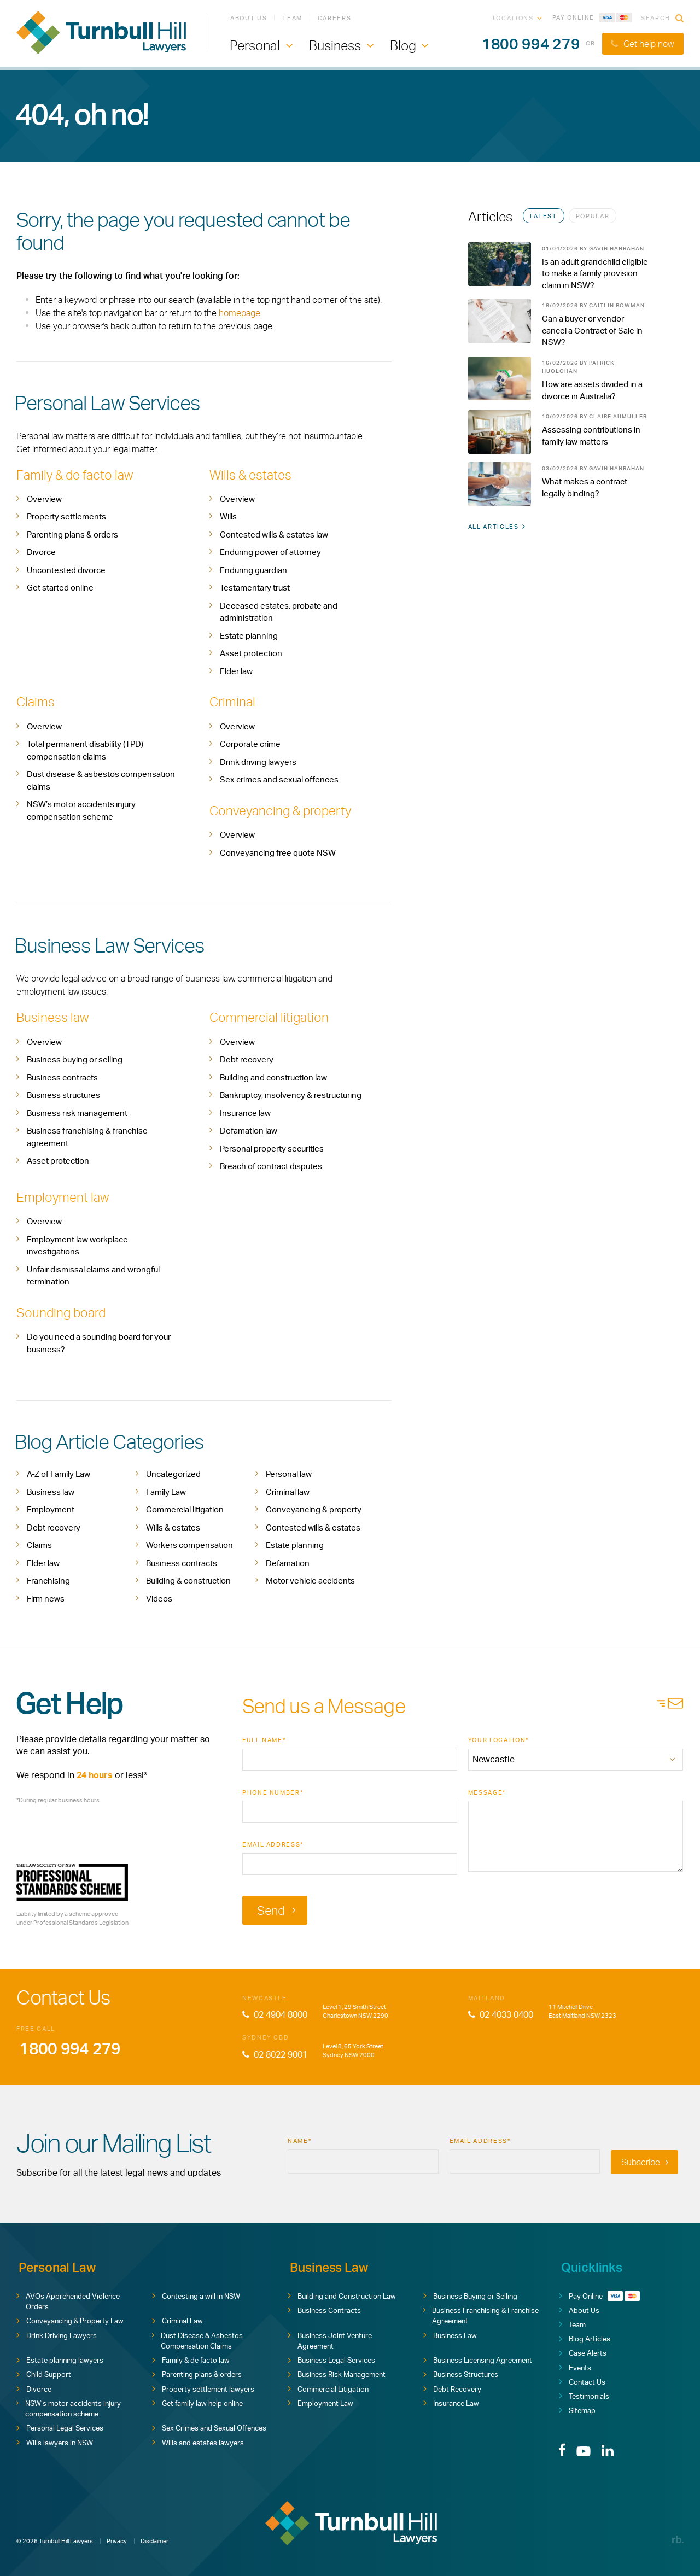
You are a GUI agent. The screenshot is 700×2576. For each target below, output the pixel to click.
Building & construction (188, 1579)
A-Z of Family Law (58, 1473)
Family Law (166, 1490)
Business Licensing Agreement (477, 2358)
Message (487, 1791)
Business (335, 47)
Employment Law (320, 2401)
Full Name (264, 1739)
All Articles (496, 529)
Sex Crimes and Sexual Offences (209, 2426)
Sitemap (577, 2408)
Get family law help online (197, 2401)
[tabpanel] (559, 379)
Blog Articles (584, 2337)
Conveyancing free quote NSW (278, 852)
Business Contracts (324, 2308)
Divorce (41, 552)
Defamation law (248, 1130)
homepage (239, 312)
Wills (228, 516)
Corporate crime (250, 744)
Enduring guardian (253, 570)
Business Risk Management (337, 2372)
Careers (335, 19)
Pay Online (592, 19)
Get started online (60, 587)
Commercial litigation (270, 1016)
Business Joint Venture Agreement (330, 2339)
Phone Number (272, 1791)
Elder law (236, 671)
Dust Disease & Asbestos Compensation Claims (197, 2339)
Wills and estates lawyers (198, 2440)
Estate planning (249, 635)
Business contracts (62, 1076)
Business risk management (77, 1112)
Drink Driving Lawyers (56, 2333)
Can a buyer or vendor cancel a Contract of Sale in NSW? (592, 331)
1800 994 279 (527, 46)
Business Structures (460, 2372)
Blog (403, 47)
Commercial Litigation (328, 2386)
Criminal (232, 701)
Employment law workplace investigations (77, 1244)
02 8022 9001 (274, 2052)
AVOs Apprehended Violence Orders (68, 2299)
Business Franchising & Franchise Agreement (481, 2313)
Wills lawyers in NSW (54, 2440)
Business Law (450, 2333)
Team (292, 19)
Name (299, 2139)
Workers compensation (189, 1544)
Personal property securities (272, 1147)
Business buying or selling (74, 1059)
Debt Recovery (452, 2386)
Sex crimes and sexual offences (279, 779)
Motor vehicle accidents (310, 1579)
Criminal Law (177, 2319)
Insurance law (245, 1112)
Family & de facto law (76, 474)
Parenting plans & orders (72, 534)
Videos (159, 1597)
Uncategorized (173, 1473)
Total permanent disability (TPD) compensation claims (85, 750)
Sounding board (62, 1311)
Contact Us (582, 2379)
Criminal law (288, 1490)
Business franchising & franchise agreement (87, 1136)
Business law (53, 1016)
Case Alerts (582, 2351)
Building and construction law (273, 1076)
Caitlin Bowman (617, 306)
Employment (50, 1508)
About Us (248, 19)
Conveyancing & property (282, 810)
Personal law (289, 1473)
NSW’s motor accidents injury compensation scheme (81, 810)
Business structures (63, 1094)
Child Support (43, 2372)
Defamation (288, 1561)
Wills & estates (251, 474)
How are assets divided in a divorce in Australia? (592, 392)
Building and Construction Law (342, 2293)
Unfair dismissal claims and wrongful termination (93, 1274)
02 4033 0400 (500, 2012)
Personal (255, 47)
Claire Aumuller (618, 418)
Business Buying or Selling (470, 2293)
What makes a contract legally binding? (584, 489)
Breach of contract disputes (271, 1165)
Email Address (273, 1843)
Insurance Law (451, 2401)
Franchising (48, 1579)
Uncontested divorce (66, 570)
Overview (44, 499)
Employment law (63, 1196)
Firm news (46, 1597)
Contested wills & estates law (274, 534)
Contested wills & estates (313, 1526)
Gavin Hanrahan (616, 248)
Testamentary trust (255, 587)
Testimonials (584, 2394)
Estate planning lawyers (59, 2358)
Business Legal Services (331, 2358)
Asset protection (251, 653)
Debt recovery (246, 1059)
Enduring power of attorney (270, 552)
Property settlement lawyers (203, 2386)
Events (575, 2365)
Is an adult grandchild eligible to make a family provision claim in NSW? (595, 273)
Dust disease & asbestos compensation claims (101, 780)
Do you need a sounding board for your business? (99, 1341)
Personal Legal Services (59, 2426)
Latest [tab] (543, 216)
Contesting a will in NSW (196, 2293)
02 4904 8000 (274, 2012)
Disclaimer (154, 2534)
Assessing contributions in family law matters (591, 438)
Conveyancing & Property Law (70, 2319)
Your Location (498, 1739)
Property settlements (66, 516)
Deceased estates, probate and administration (278, 611)
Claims (36, 701)
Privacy (117, 2534)
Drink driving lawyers (258, 761)
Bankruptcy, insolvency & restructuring (290, 1094)
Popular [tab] (593, 216)
